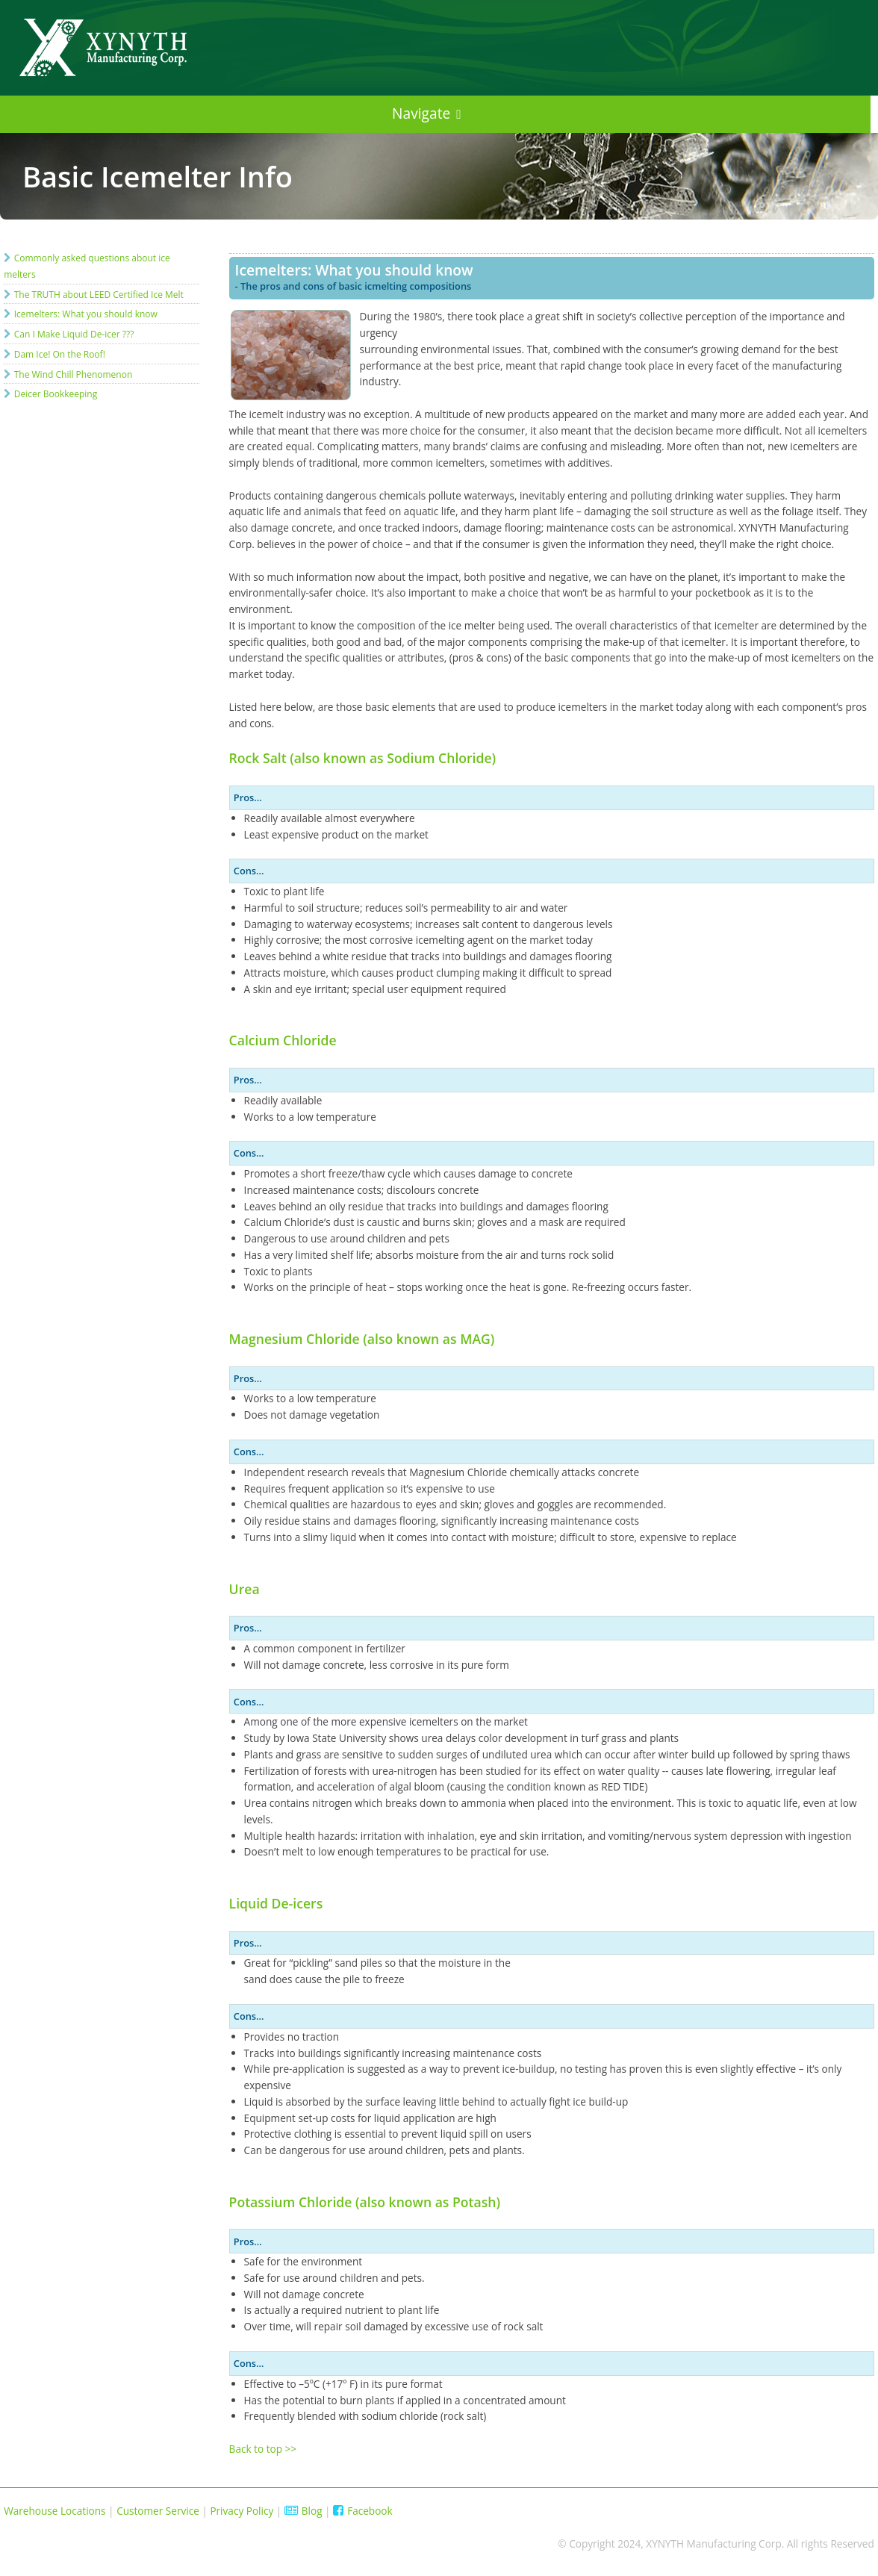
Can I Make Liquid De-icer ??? (74, 334)
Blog (303, 2511)
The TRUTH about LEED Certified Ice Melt (99, 294)
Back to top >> (263, 2449)
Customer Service (157, 2511)
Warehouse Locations (54, 2511)
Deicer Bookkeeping (56, 394)
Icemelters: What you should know (86, 314)
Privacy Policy (241, 2511)
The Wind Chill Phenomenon (73, 374)
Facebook (363, 2511)
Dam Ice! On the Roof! (59, 354)
